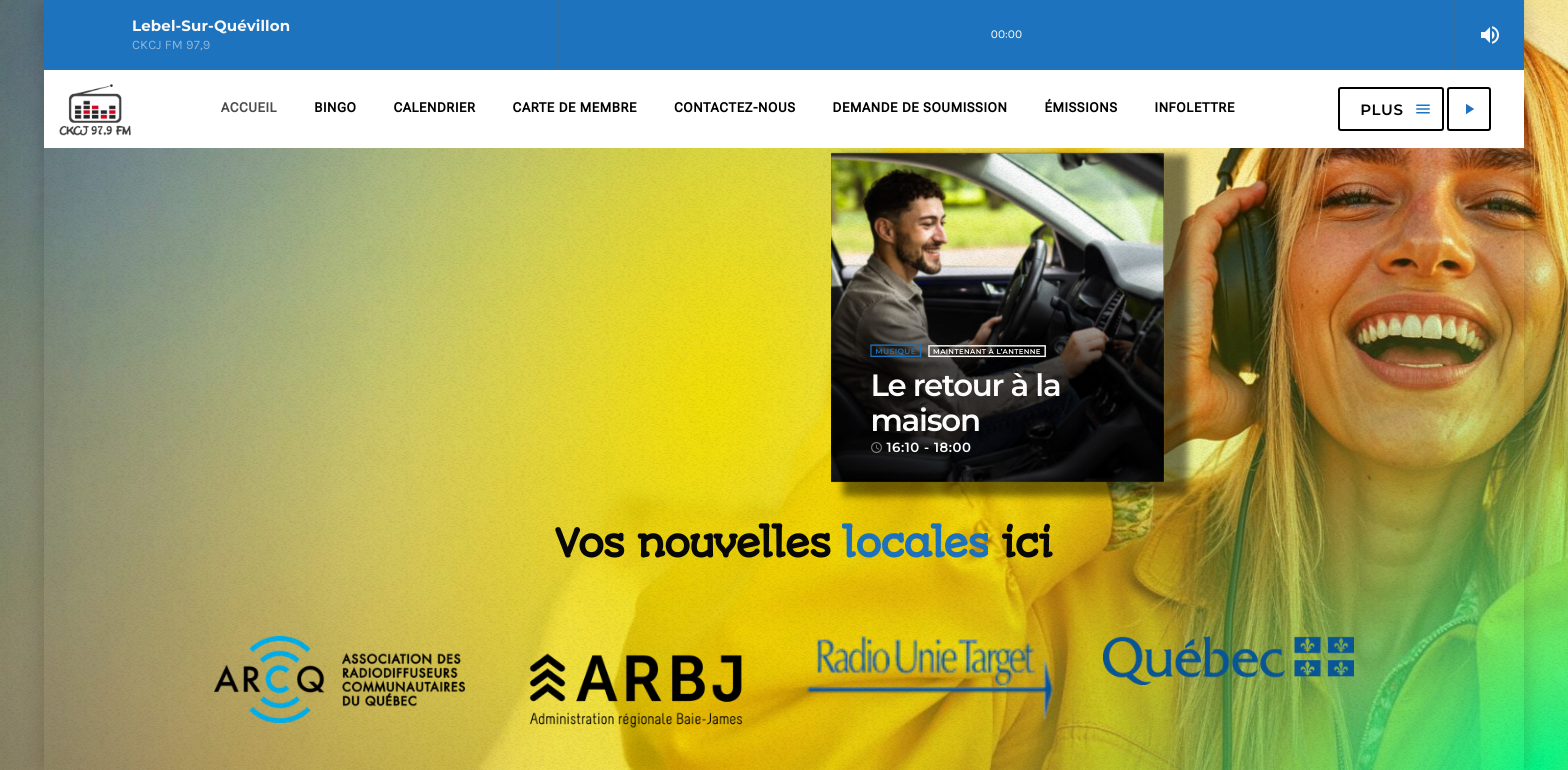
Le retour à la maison (965, 403)
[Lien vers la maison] (95, 109)
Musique (895, 351)
